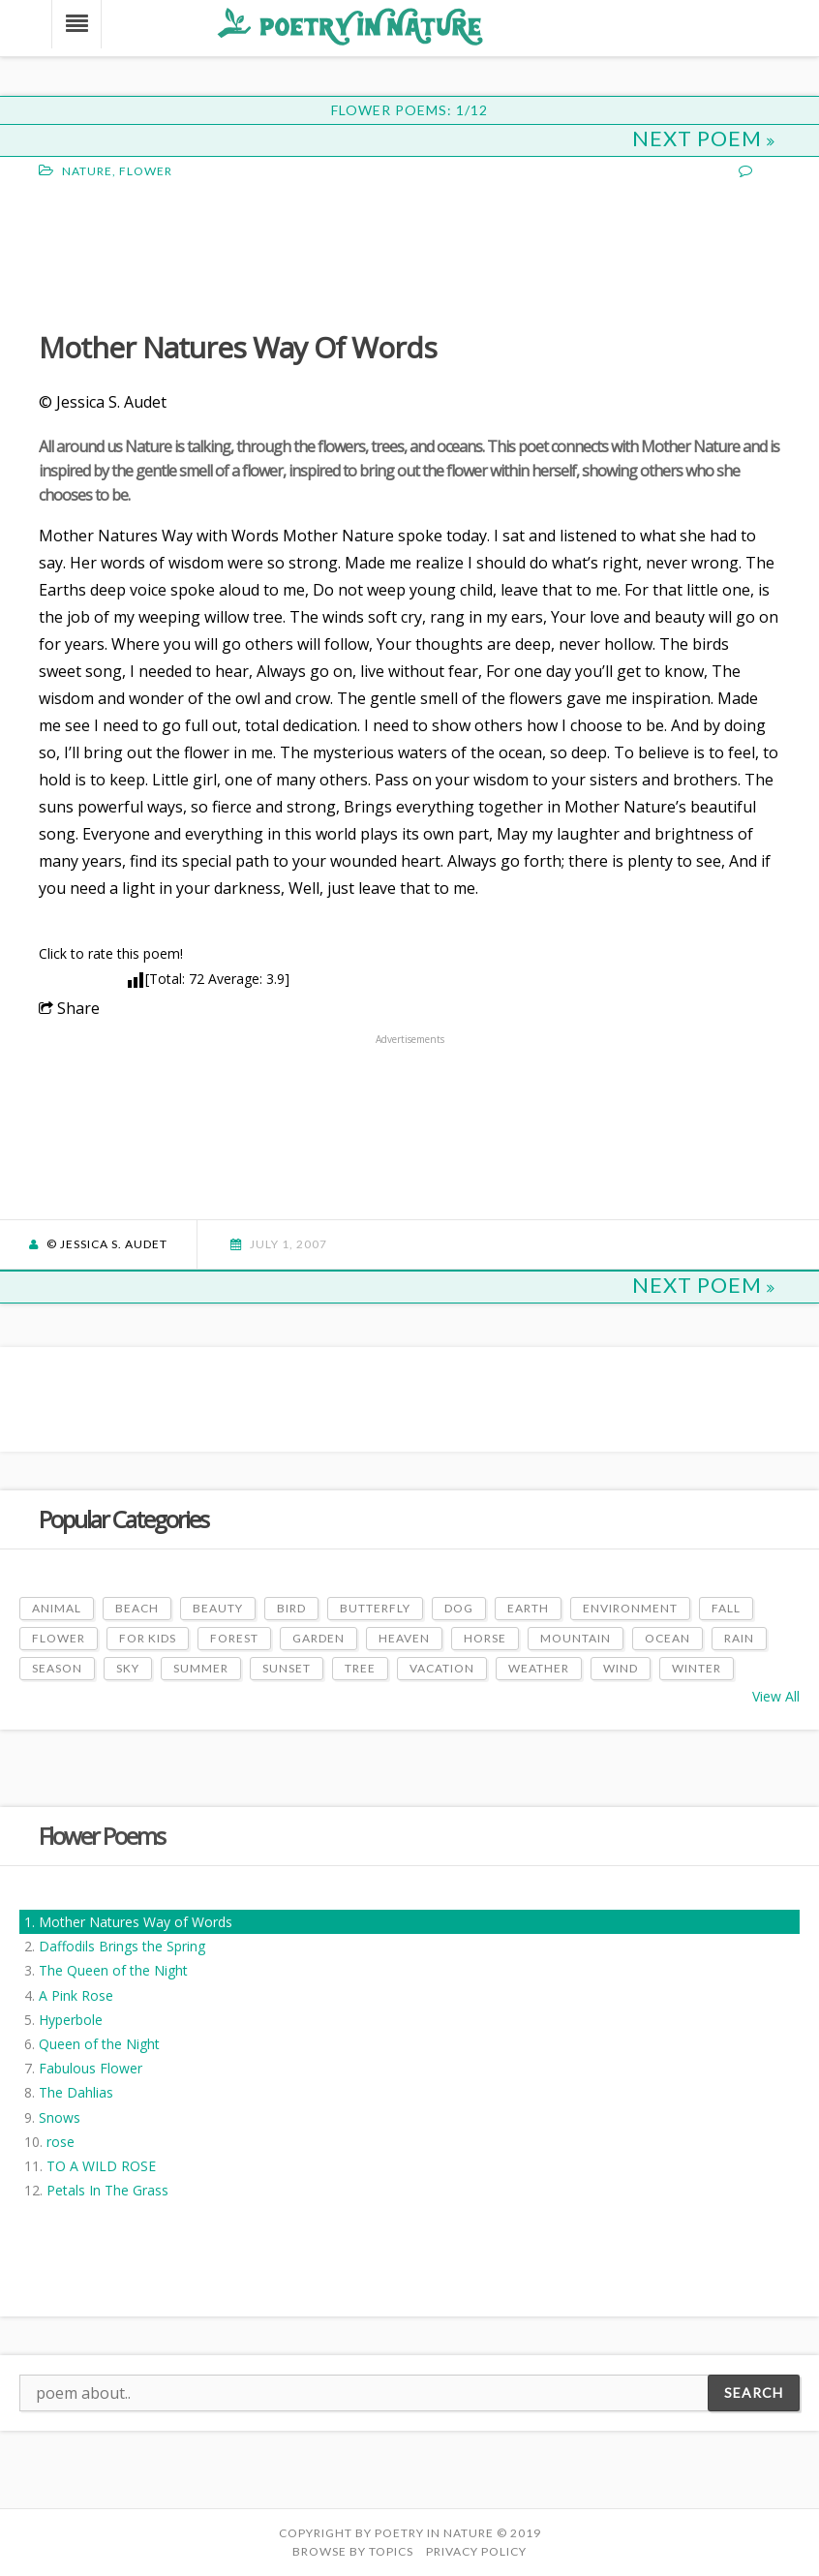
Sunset (286, 1668)
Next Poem (703, 138)
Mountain (575, 1638)
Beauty (218, 1608)
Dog (458, 1608)
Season (57, 1668)
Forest (234, 1638)
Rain (739, 1638)
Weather (538, 1668)
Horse (485, 1638)
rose (60, 2141)
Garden (318, 1638)
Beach (137, 1608)
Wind (620, 1668)
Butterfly (375, 1608)
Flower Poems (102, 1836)
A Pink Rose (76, 1995)
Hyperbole (71, 2019)
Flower (145, 171)
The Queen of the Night (113, 1970)
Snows (59, 2117)
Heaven (404, 1638)
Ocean (667, 1638)
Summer (200, 1668)
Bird (291, 1608)
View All (776, 1696)
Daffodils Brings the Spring (122, 1946)
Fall (726, 1608)
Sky (127, 1668)
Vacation (442, 1668)
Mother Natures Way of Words (135, 1922)
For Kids (147, 1638)
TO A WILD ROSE (101, 2166)
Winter (696, 1668)
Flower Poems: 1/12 (409, 110)
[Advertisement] (194, 252)
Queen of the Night (99, 2044)
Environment (630, 1608)
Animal (56, 1608)
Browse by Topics (352, 2551)
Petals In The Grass (107, 2190)
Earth (528, 1608)
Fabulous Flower (90, 2068)
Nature (87, 171)
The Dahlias (76, 2092)
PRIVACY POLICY (476, 2551)
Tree (360, 1668)
